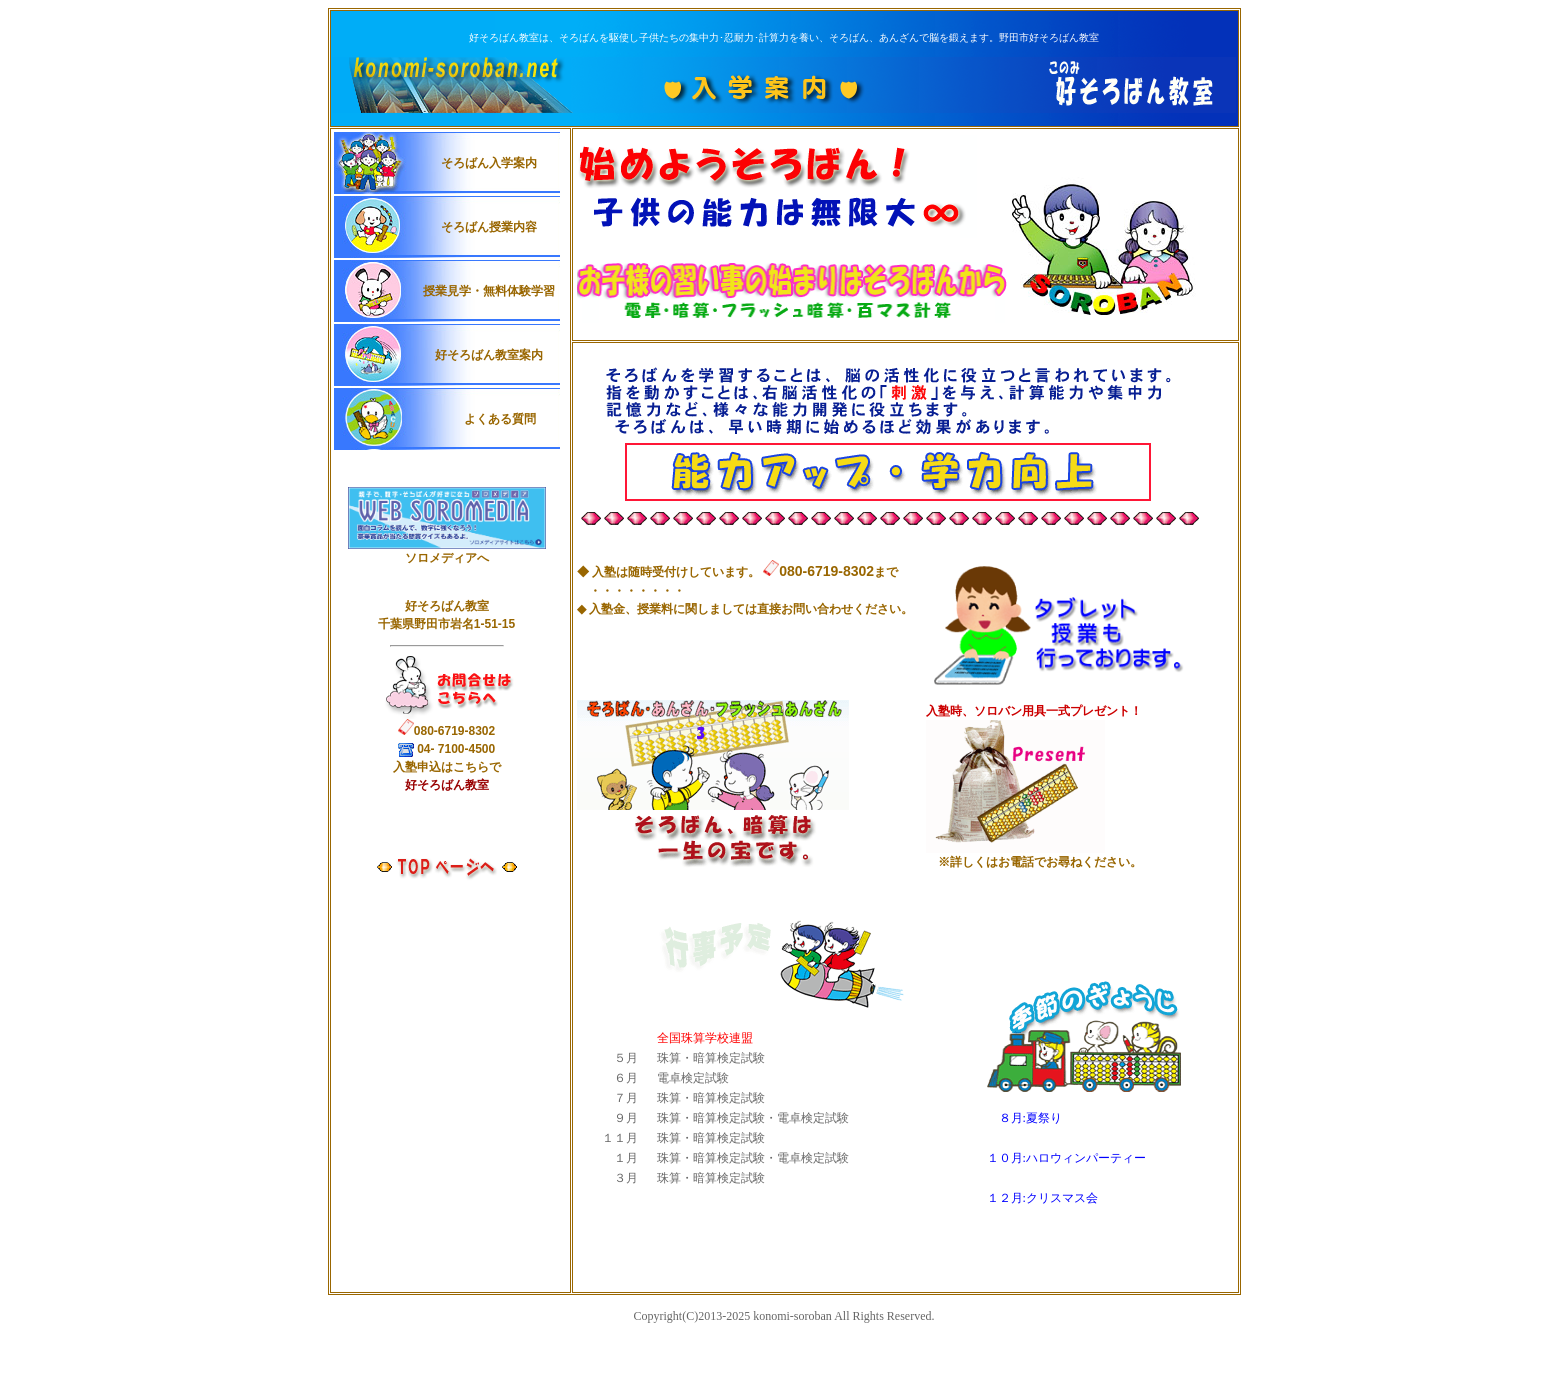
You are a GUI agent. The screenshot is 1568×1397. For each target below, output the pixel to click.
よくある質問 (498, 419)
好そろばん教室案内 (489, 355)
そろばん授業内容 (489, 227)
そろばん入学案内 (489, 163)
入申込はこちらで (447, 767)
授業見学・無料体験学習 (489, 291)
